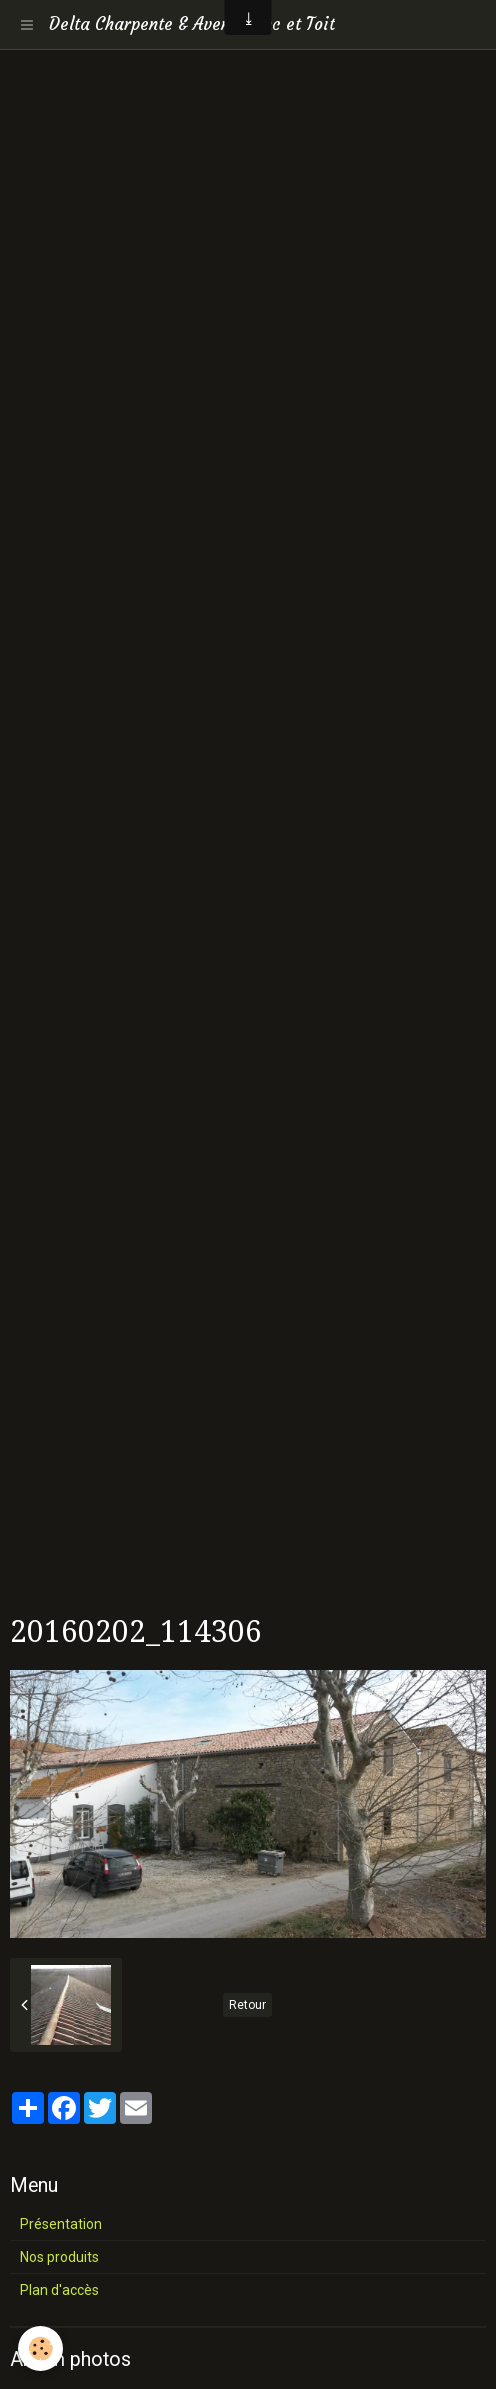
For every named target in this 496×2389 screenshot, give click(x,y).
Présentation (61, 2224)
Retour (247, 2005)
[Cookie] (40, 2348)
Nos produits (59, 2257)
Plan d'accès (59, 2290)
